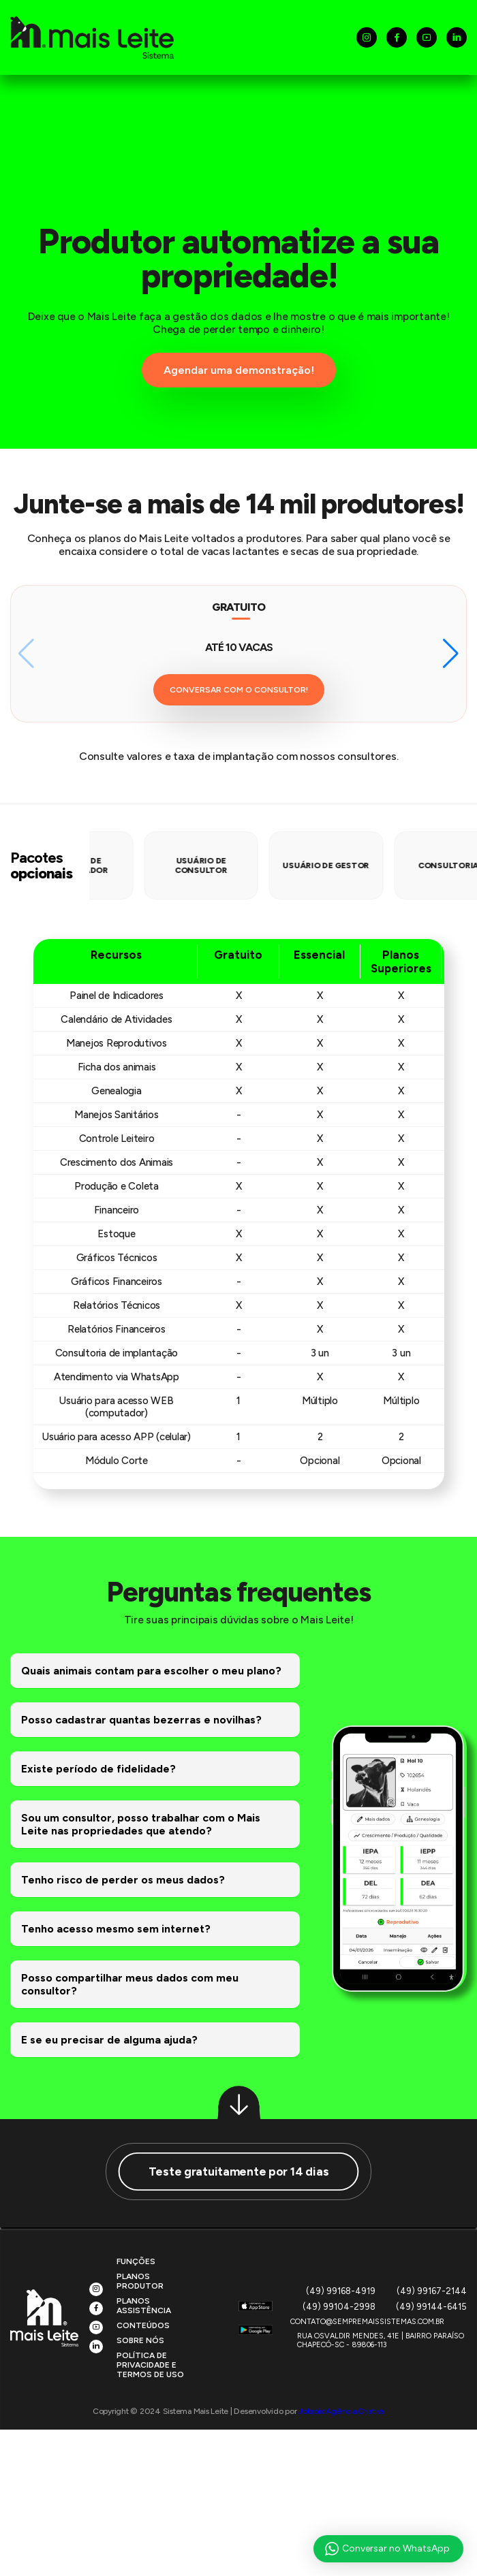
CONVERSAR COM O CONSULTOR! (239, 690)
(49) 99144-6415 (431, 2307)
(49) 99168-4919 (340, 2291)
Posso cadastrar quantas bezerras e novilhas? (141, 1719)
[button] (451, 654)
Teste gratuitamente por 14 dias (238, 2171)
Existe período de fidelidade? (98, 1768)
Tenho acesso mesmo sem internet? (116, 1928)
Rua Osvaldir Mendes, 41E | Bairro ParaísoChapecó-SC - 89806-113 (380, 2340)
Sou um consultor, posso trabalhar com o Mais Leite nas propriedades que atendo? (140, 1824)
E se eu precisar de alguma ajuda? (109, 2039)
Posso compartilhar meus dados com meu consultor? (129, 1984)
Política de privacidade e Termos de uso (150, 2365)
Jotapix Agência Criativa (341, 2411)
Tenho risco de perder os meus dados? (123, 1879)
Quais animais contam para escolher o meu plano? (151, 1670)
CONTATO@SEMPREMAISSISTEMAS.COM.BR (367, 2321)
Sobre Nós (140, 2340)
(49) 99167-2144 (432, 2291)
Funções (136, 2261)
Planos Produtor (140, 2281)
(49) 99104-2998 (339, 2307)
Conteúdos (143, 2325)
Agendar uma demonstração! (239, 370)
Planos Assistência (144, 2305)
